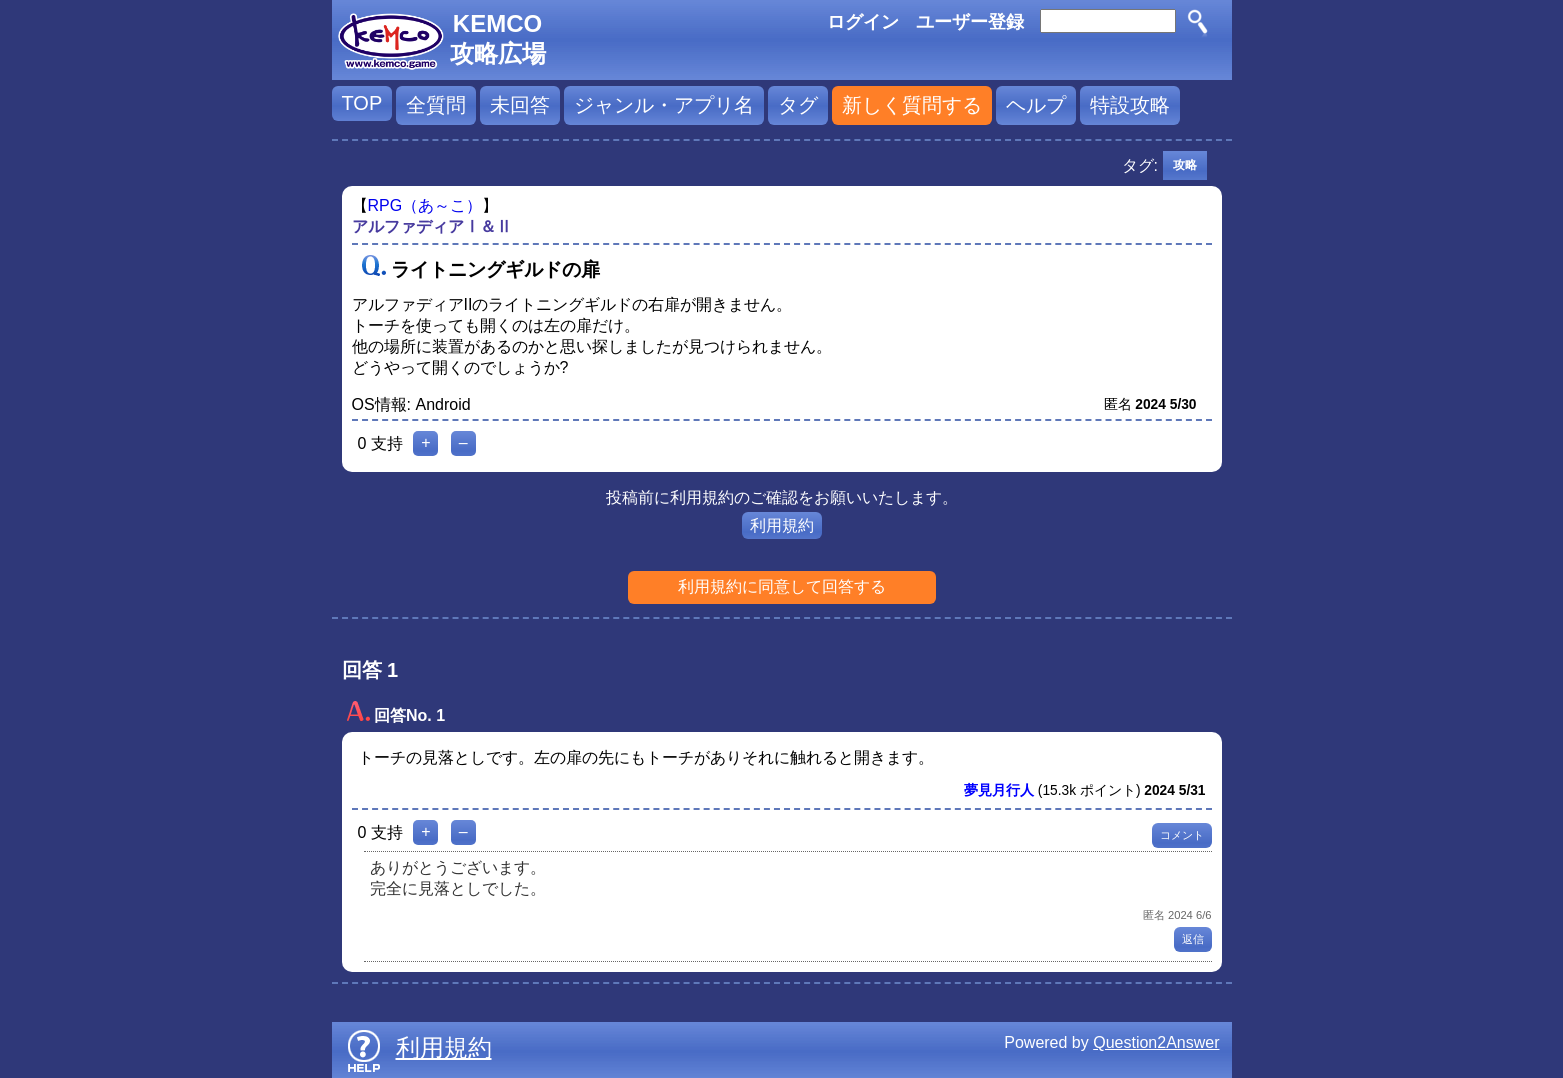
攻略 (1185, 165)
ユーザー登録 (970, 22)
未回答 (520, 105)
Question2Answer (1156, 1042)
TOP (362, 103)
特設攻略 (1130, 105)
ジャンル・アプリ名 (664, 105)
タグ (798, 105)
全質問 (436, 105)
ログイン (863, 22)
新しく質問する (912, 105)
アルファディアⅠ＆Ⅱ (432, 226)
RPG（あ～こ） (425, 205)
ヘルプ (1036, 105)
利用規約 (782, 525)
